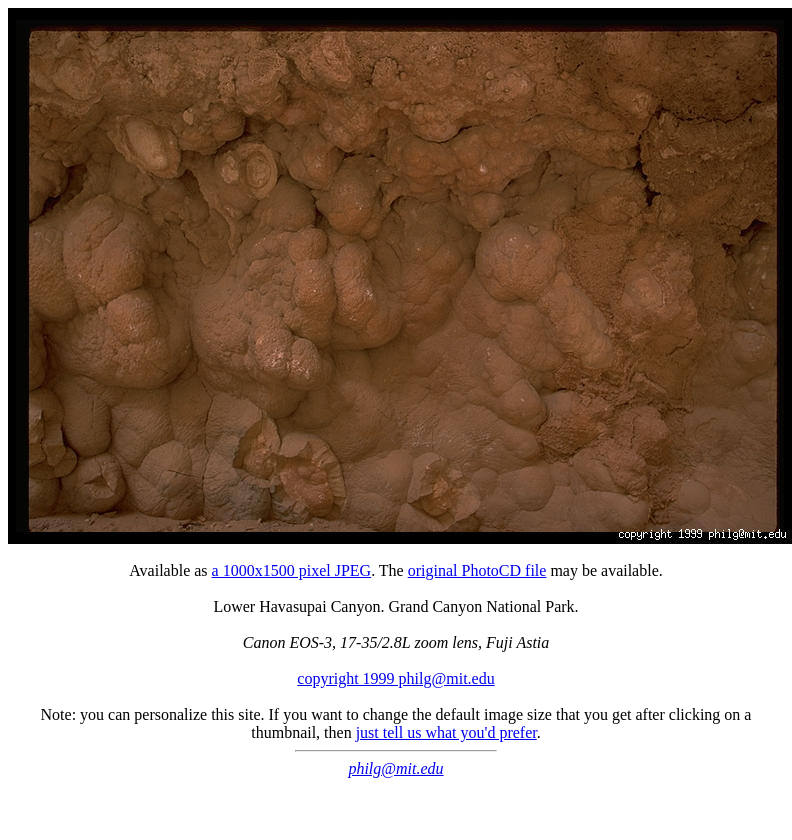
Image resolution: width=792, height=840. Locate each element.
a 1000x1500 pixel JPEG (292, 570)
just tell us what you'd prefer (446, 732)
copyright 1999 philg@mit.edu (395, 678)
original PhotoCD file (477, 570)
